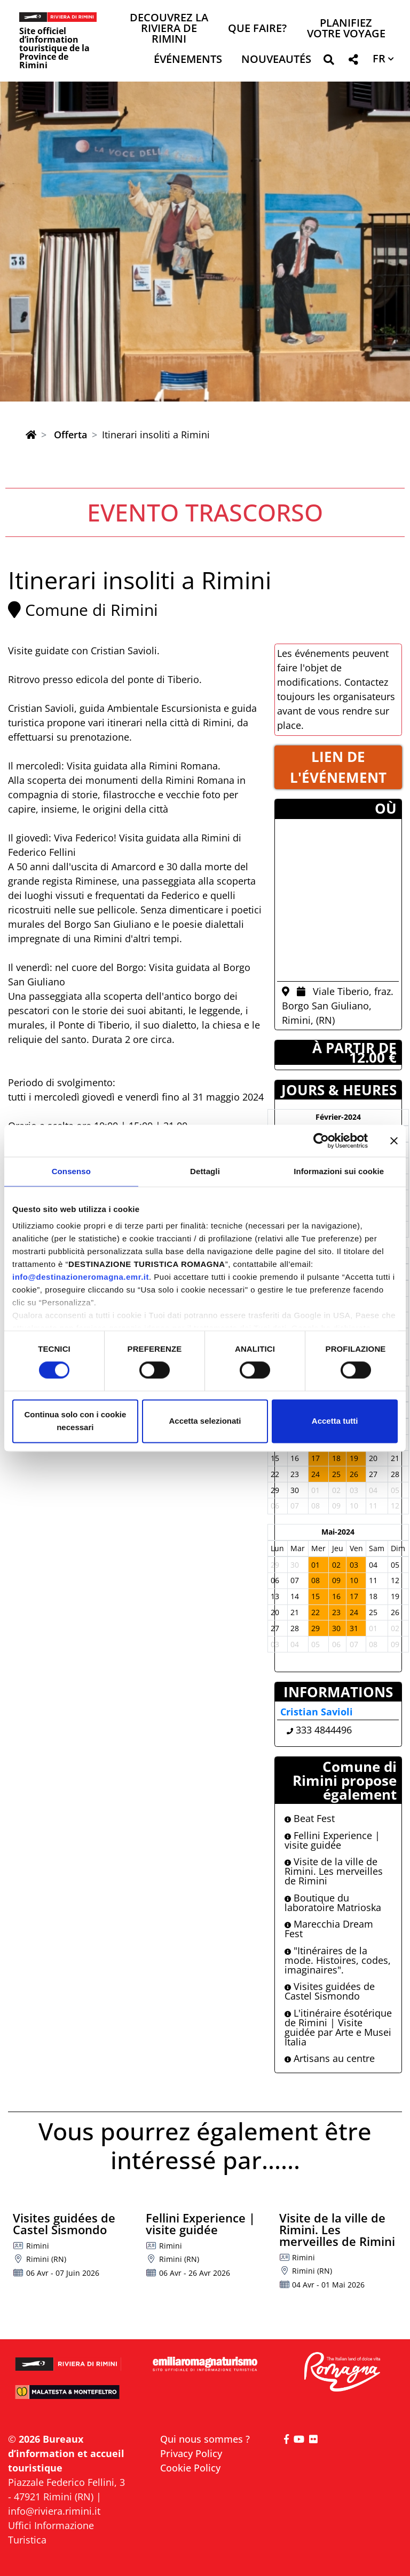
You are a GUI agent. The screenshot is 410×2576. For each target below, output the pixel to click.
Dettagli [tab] (205, 1171)
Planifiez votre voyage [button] (346, 29)
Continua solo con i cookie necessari (75, 1421)
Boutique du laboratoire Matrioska (333, 1902)
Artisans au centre (330, 2058)
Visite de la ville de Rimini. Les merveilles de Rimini (334, 1871)
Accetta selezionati (205, 1420)
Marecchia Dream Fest (329, 1928)
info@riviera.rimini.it (54, 2511)
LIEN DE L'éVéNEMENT (338, 767)
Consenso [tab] (71, 1171)
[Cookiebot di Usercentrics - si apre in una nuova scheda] (321, 1141)
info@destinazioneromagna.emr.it (80, 1276)
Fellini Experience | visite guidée (332, 1840)
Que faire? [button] (257, 29)
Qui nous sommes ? (205, 2439)
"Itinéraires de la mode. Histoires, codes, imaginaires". (338, 1960)
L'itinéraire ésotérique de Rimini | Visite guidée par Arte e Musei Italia (338, 2027)
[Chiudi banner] (394, 1140)
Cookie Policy (190, 2467)
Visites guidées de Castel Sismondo (330, 1991)
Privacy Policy (191, 2453)
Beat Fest (310, 1818)
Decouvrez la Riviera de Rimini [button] (169, 29)
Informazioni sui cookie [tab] (339, 1171)
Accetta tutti (335, 1420)
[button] (328, 61)
